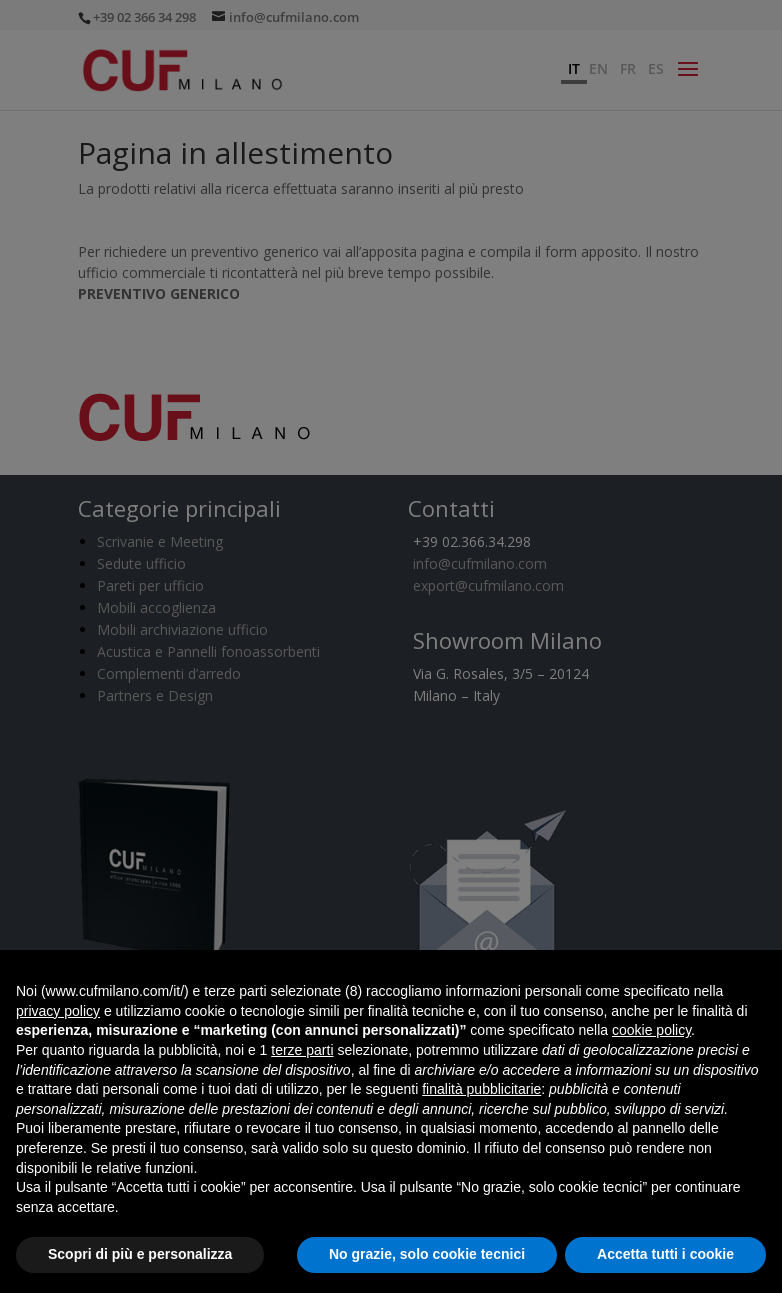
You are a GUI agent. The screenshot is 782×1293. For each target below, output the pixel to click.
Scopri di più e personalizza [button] (140, 1254)
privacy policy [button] (58, 1011)
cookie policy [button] (651, 1030)
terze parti (302, 1050)
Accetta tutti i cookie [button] (665, 1254)
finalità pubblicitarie (481, 1089)
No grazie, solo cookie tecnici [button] (427, 1254)
